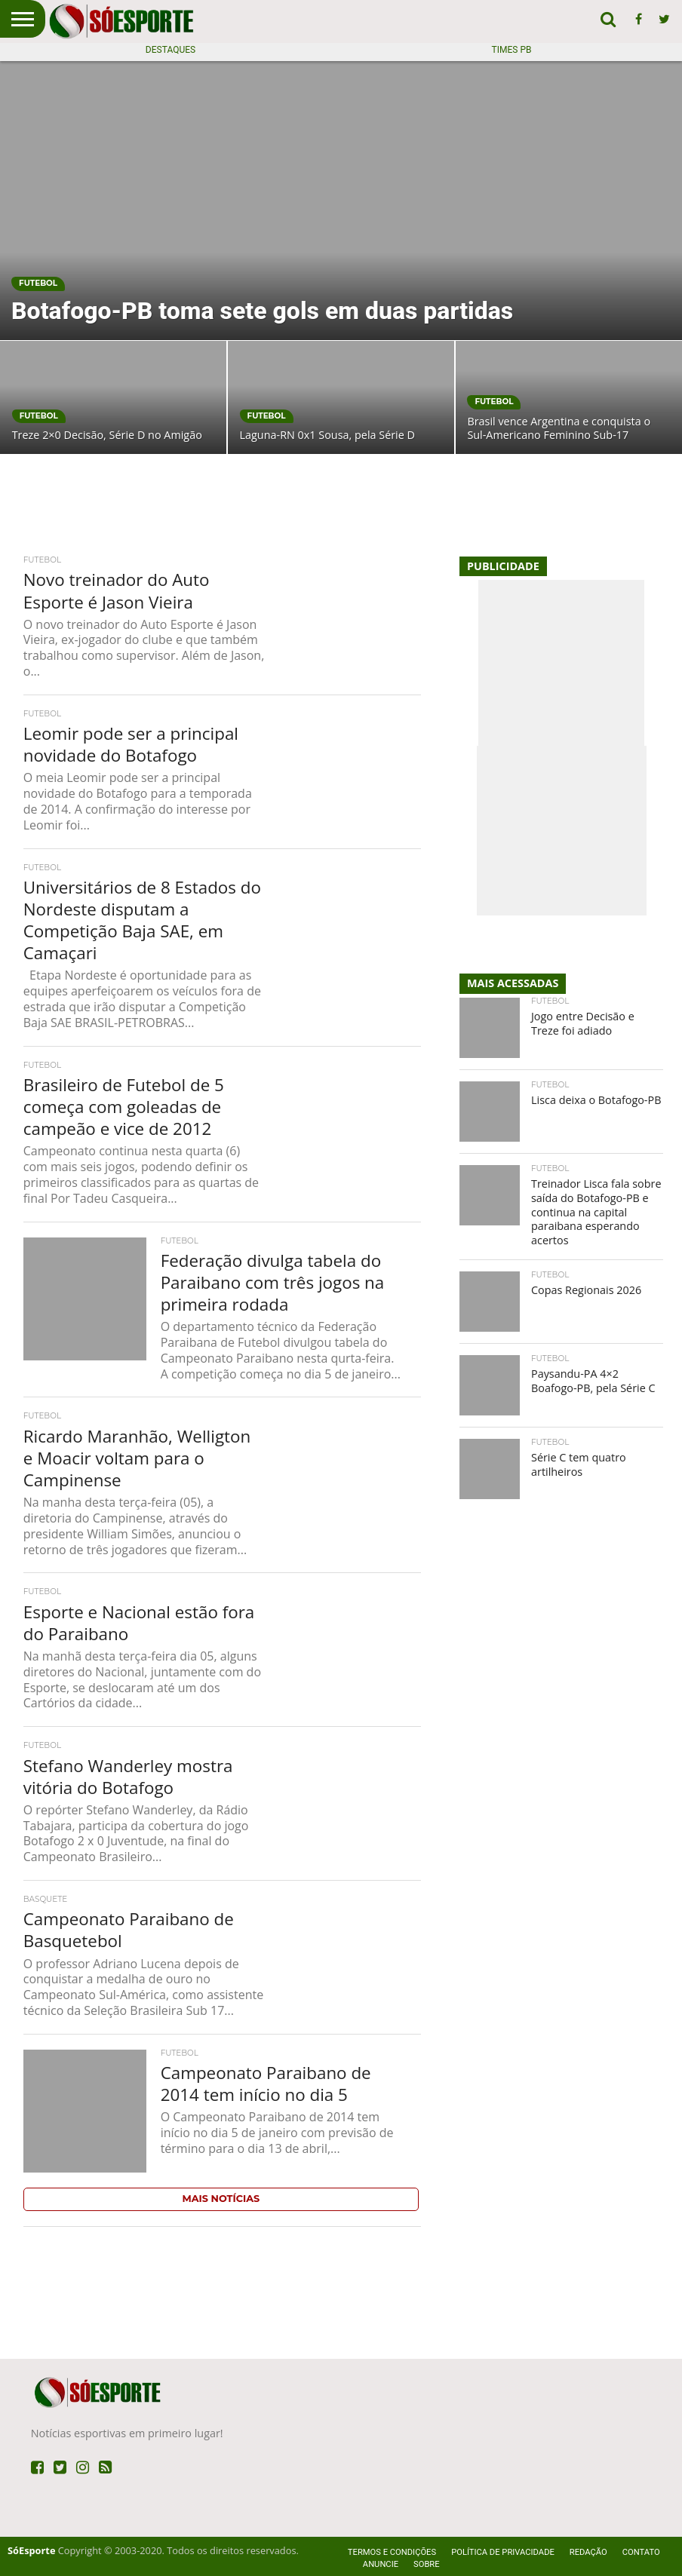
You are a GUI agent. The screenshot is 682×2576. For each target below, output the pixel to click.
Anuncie (380, 2564)
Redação (588, 2552)
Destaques (170, 49)
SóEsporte (31, 2550)
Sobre (426, 2564)
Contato (641, 2552)
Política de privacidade (503, 2552)
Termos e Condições (392, 2552)
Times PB (512, 49)
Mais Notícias (221, 2198)
